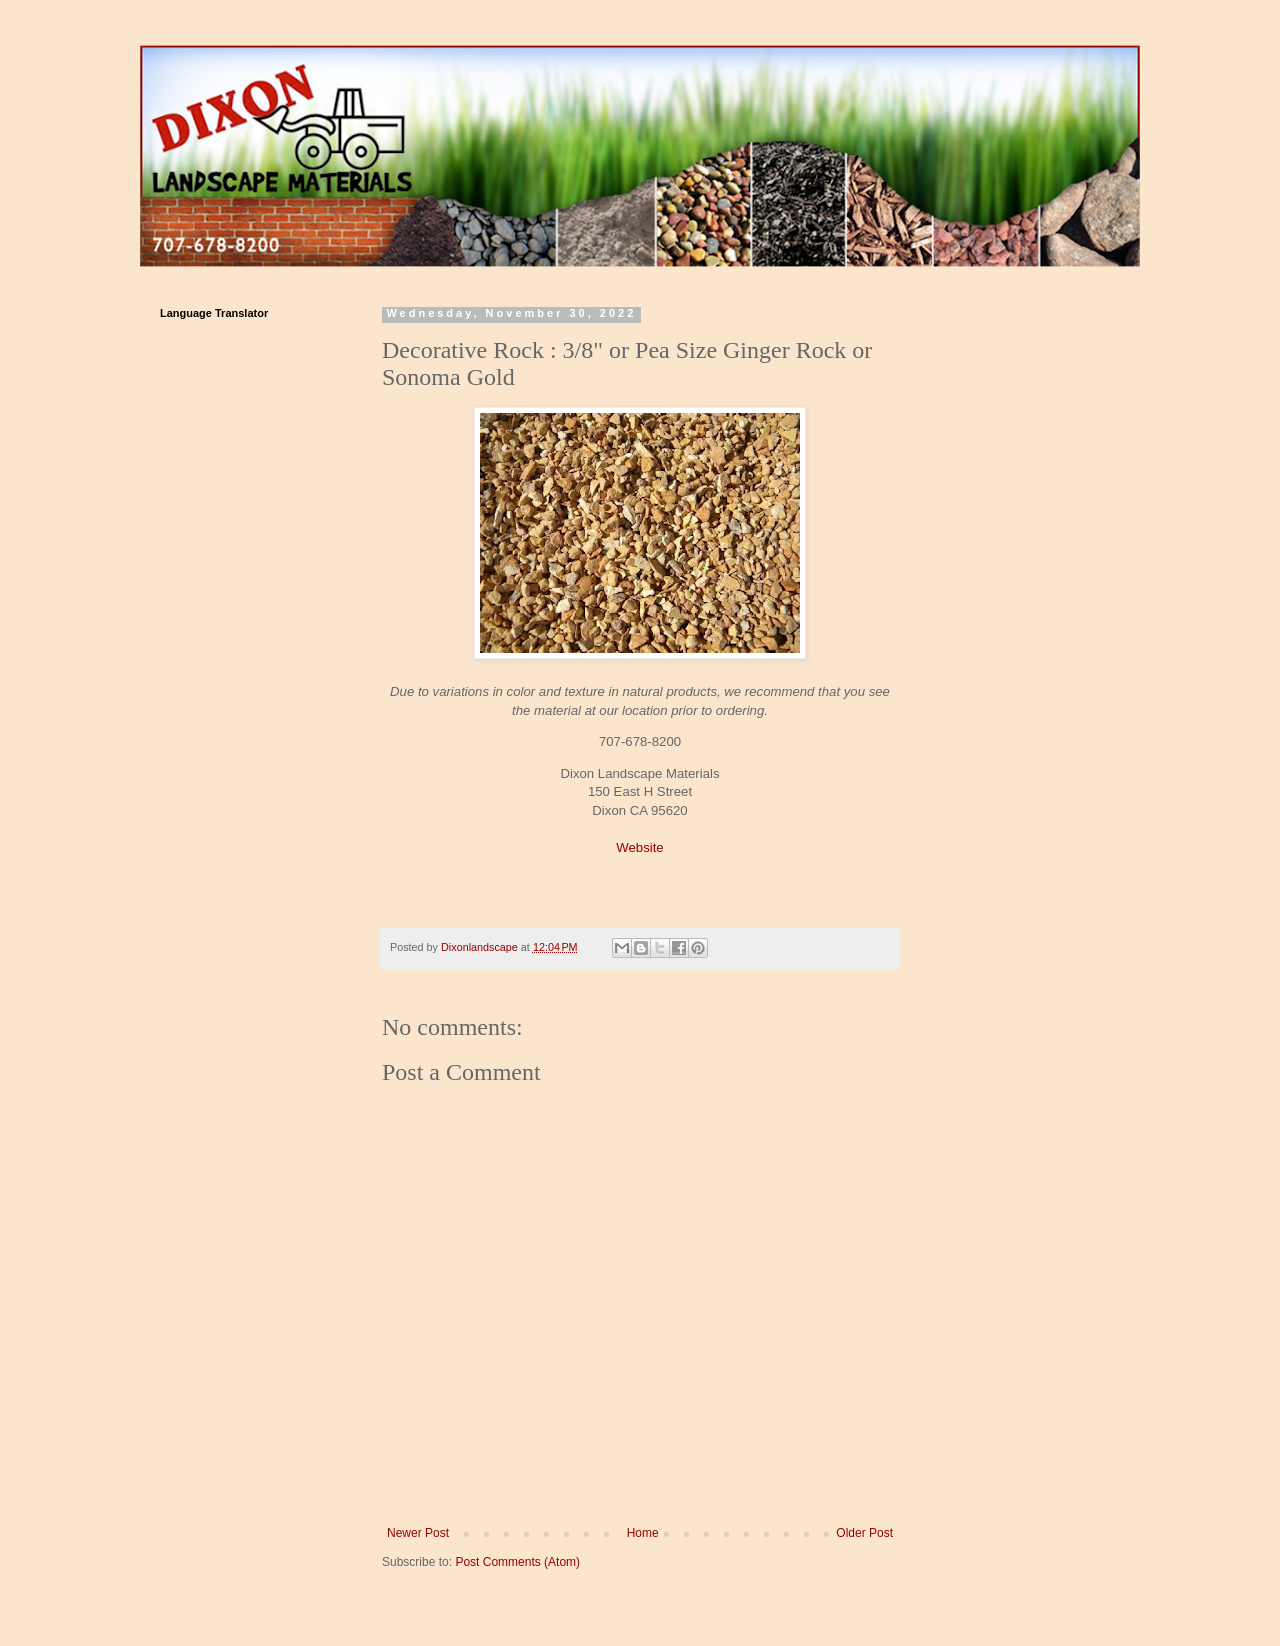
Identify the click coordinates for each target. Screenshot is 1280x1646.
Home (643, 1533)
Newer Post (418, 1533)
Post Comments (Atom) (517, 1562)
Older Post (864, 1533)
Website (639, 847)
